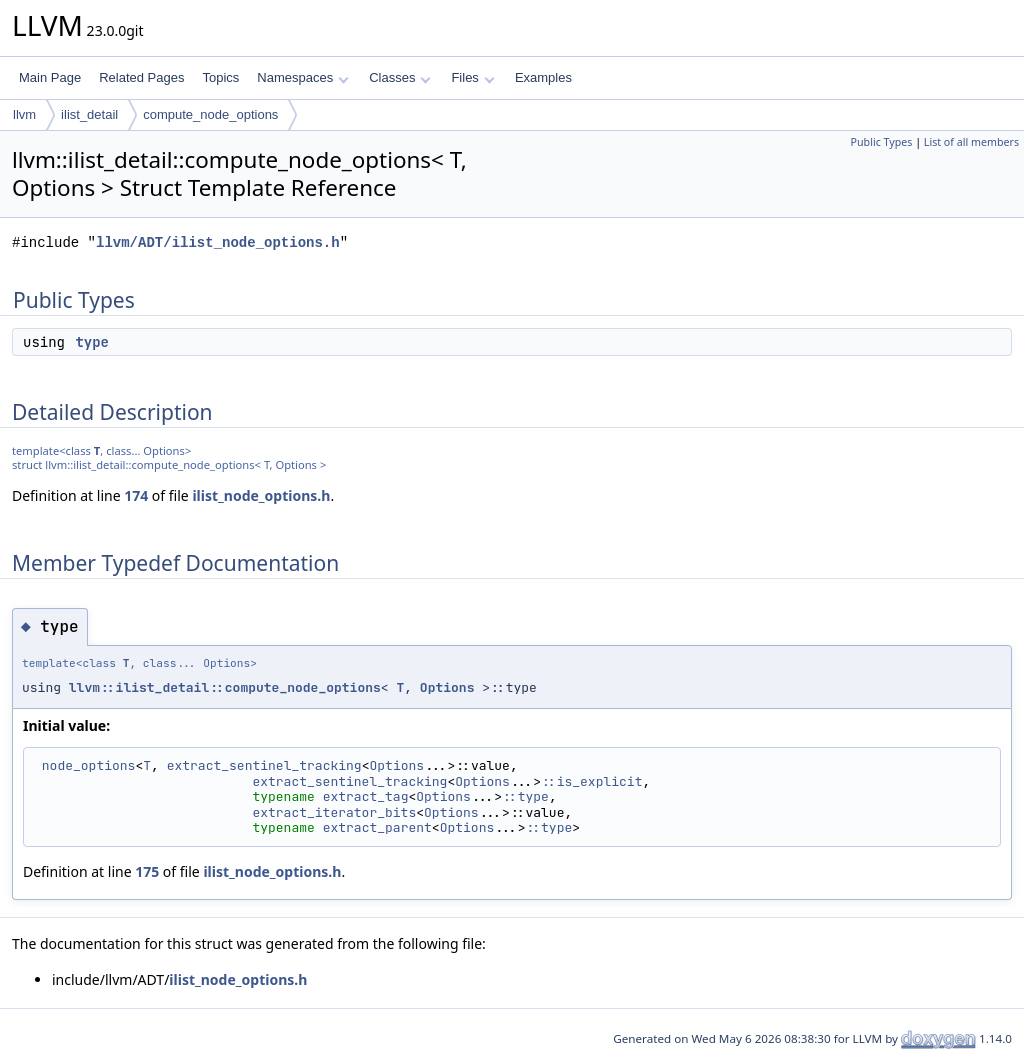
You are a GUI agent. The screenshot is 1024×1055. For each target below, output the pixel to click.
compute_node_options (210, 114)
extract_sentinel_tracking (264, 765)
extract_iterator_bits (334, 812)
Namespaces (302, 77)
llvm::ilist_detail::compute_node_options (225, 687)
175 (147, 871)
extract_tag (366, 796)
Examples (543, 77)
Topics (220, 77)
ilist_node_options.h (261, 495)
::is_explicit (591, 781)
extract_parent (377, 827)
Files (472, 77)
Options (447, 687)
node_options (89, 765)
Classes (400, 77)
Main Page (50, 77)
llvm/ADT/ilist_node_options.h (218, 242)
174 (136, 495)
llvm (24, 114)
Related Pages (141, 77)
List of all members (971, 142)
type (92, 342)
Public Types (882, 142)
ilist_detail (89, 114)
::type (525, 796)
